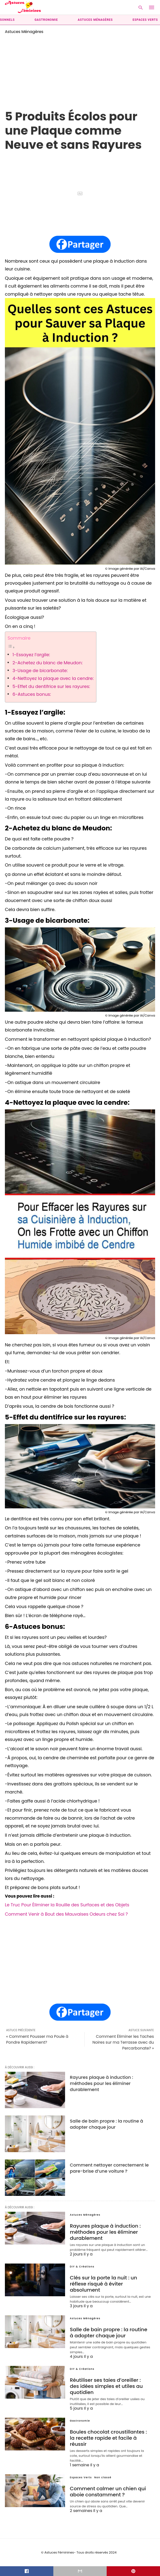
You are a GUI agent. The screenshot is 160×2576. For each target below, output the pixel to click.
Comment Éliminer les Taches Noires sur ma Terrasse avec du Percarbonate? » (123, 2042)
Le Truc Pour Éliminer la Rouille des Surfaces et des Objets (67, 1905)
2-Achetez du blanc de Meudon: (47, 663)
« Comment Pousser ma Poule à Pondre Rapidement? (37, 2039)
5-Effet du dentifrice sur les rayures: (51, 686)
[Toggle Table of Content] (11, 647)
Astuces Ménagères (95, 19)
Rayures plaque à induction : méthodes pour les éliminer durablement (101, 2083)
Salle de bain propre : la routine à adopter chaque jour (106, 2124)
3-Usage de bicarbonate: (40, 670)
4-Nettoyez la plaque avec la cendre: (53, 678)
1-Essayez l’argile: (31, 655)
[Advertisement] (80, 70)
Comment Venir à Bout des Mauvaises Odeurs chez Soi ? (66, 1914)
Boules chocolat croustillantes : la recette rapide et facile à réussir (108, 2437)
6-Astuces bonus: (31, 694)
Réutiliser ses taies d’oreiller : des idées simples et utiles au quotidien (110, 2386)
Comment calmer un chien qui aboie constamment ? (107, 2491)
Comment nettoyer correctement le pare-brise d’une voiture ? (109, 2168)
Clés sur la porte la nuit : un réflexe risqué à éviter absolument (103, 2283)
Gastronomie (46, 19)
